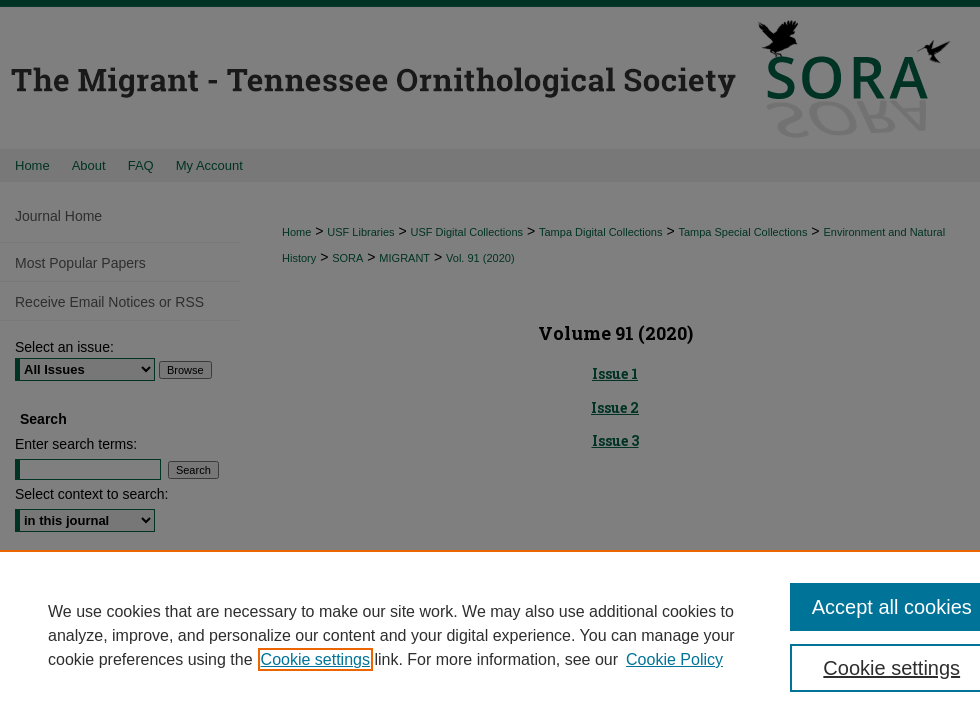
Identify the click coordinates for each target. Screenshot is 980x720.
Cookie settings (315, 659)
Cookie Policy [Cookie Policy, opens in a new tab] (674, 659)
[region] (490, 635)
